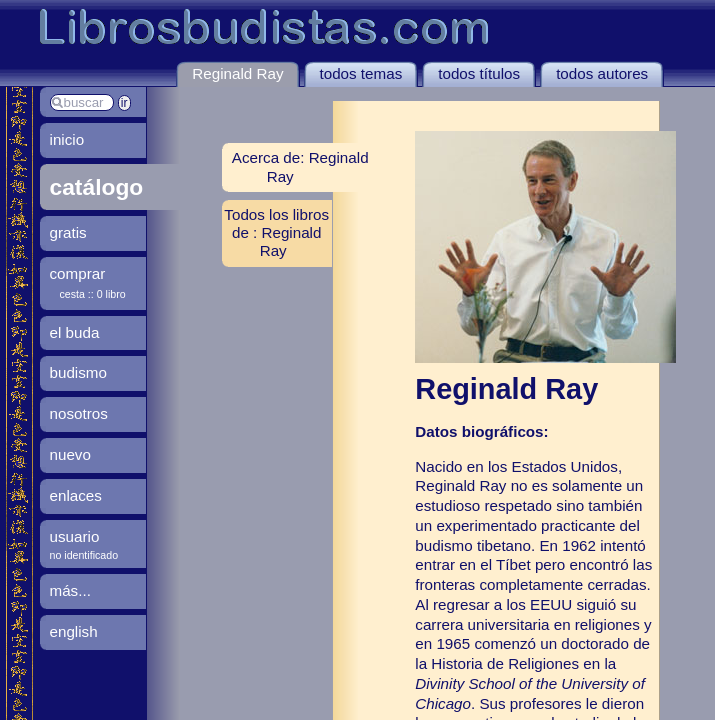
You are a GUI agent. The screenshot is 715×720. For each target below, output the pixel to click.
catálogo (97, 187)
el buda (75, 332)
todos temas (361, 73)
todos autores (602, 73)
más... (70, 590)
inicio (67, 139)
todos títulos (479, 73)
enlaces (76, 495)
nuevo (70, 454)
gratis (68, 232)
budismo (78, 372)
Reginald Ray (237, 73)
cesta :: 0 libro (93, 294)
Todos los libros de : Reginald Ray (276, 232)
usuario (75, 536)
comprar (78, 273)
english (74, 631)
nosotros (79, 413)
